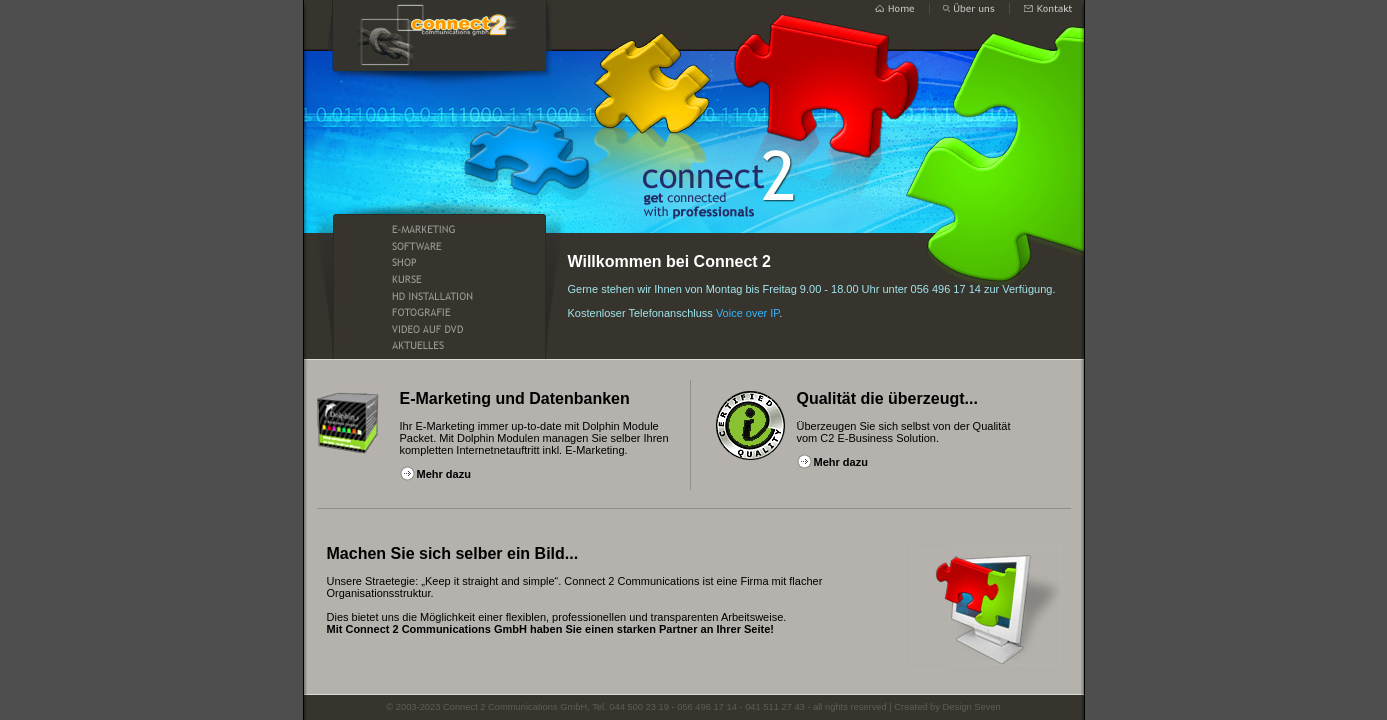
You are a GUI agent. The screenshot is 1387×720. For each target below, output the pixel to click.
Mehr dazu (444, 474)
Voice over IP (747, 313)
